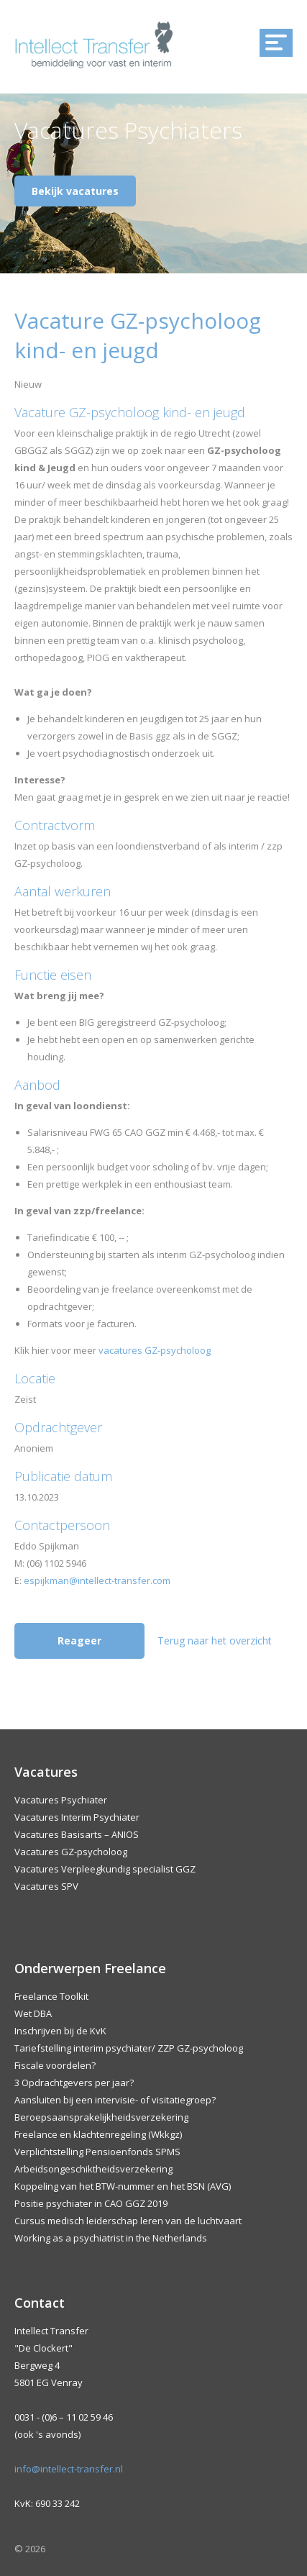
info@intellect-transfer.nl (68, 2468)
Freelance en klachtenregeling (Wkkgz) (98, 2134)
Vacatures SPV (46, 1886)
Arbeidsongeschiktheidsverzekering (93, 2168)
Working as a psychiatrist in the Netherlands (110, 2237)
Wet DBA (33, 2013)
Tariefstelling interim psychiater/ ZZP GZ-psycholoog (128, 2048)
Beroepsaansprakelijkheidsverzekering (101, 2117)
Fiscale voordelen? (55, 2065)
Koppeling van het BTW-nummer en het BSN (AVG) (122, 2186)
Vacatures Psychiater (60, 1799)
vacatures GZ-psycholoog (154, 1350)
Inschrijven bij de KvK (60, 2030)
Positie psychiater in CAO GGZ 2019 (91, 2203)
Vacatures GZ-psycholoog (70, 1851)
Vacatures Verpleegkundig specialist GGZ (105, 1868)
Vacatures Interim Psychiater (76, 1817)
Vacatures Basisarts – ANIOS (76, 1834)
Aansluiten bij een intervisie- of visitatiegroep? (115, 2099)
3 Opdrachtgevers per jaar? (74, 2082)
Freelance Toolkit (51, 1996)
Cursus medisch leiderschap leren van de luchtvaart (128, 2220)
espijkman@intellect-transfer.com (97, 1580)
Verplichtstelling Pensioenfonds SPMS (97, 2151)
